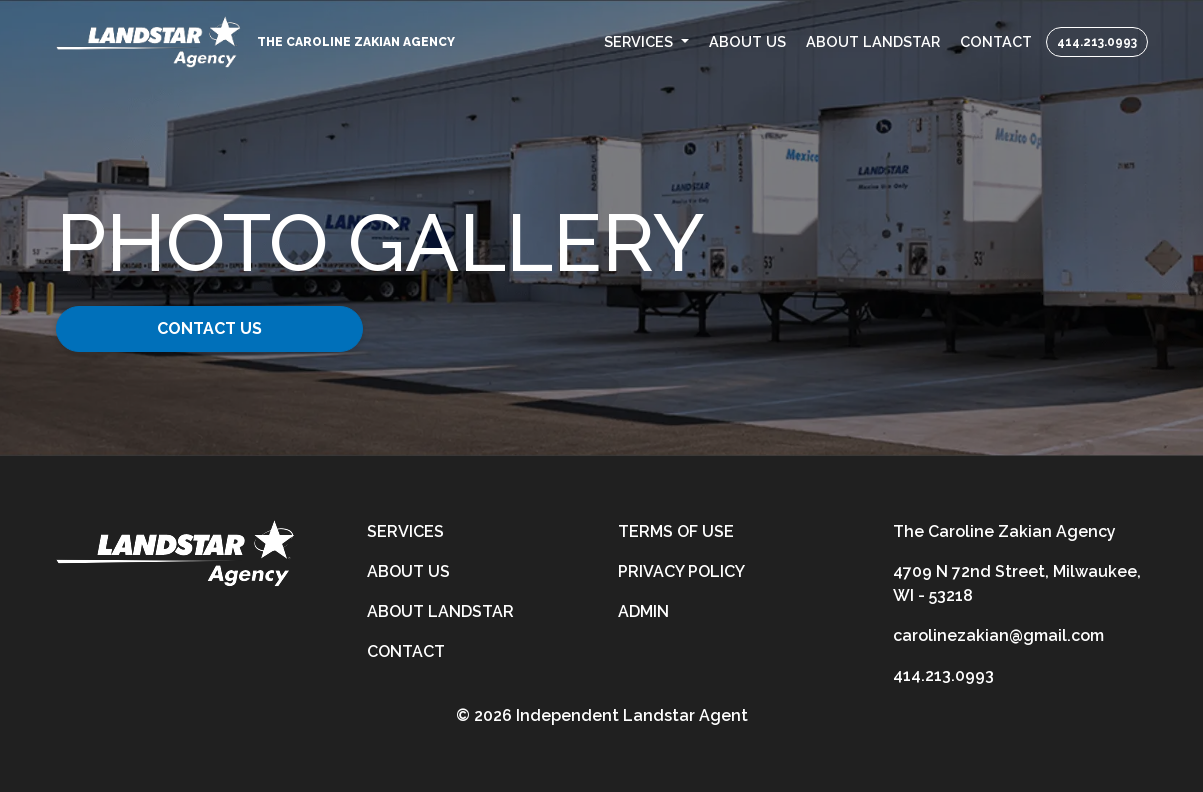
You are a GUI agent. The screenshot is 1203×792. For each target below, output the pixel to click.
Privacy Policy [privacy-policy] (681, 571)
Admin (643, 611)
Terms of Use (676, 531)
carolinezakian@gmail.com (998, 635)
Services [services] (405, 531)
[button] (646, 42)
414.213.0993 (1097, 42)
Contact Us (209, 328)
